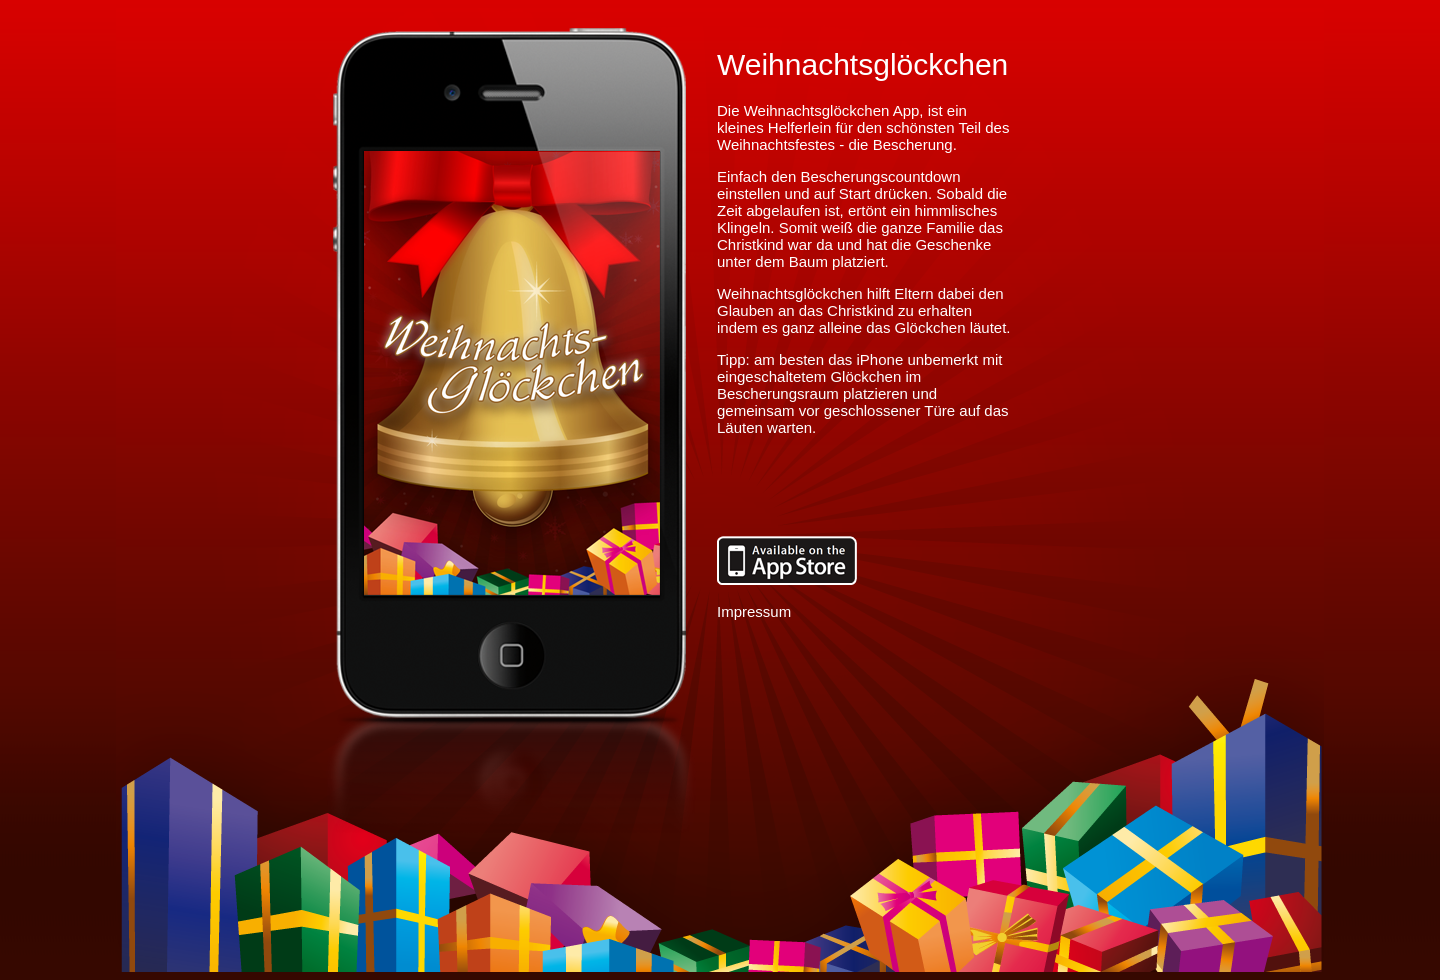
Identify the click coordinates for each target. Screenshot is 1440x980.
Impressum (754, 611)
